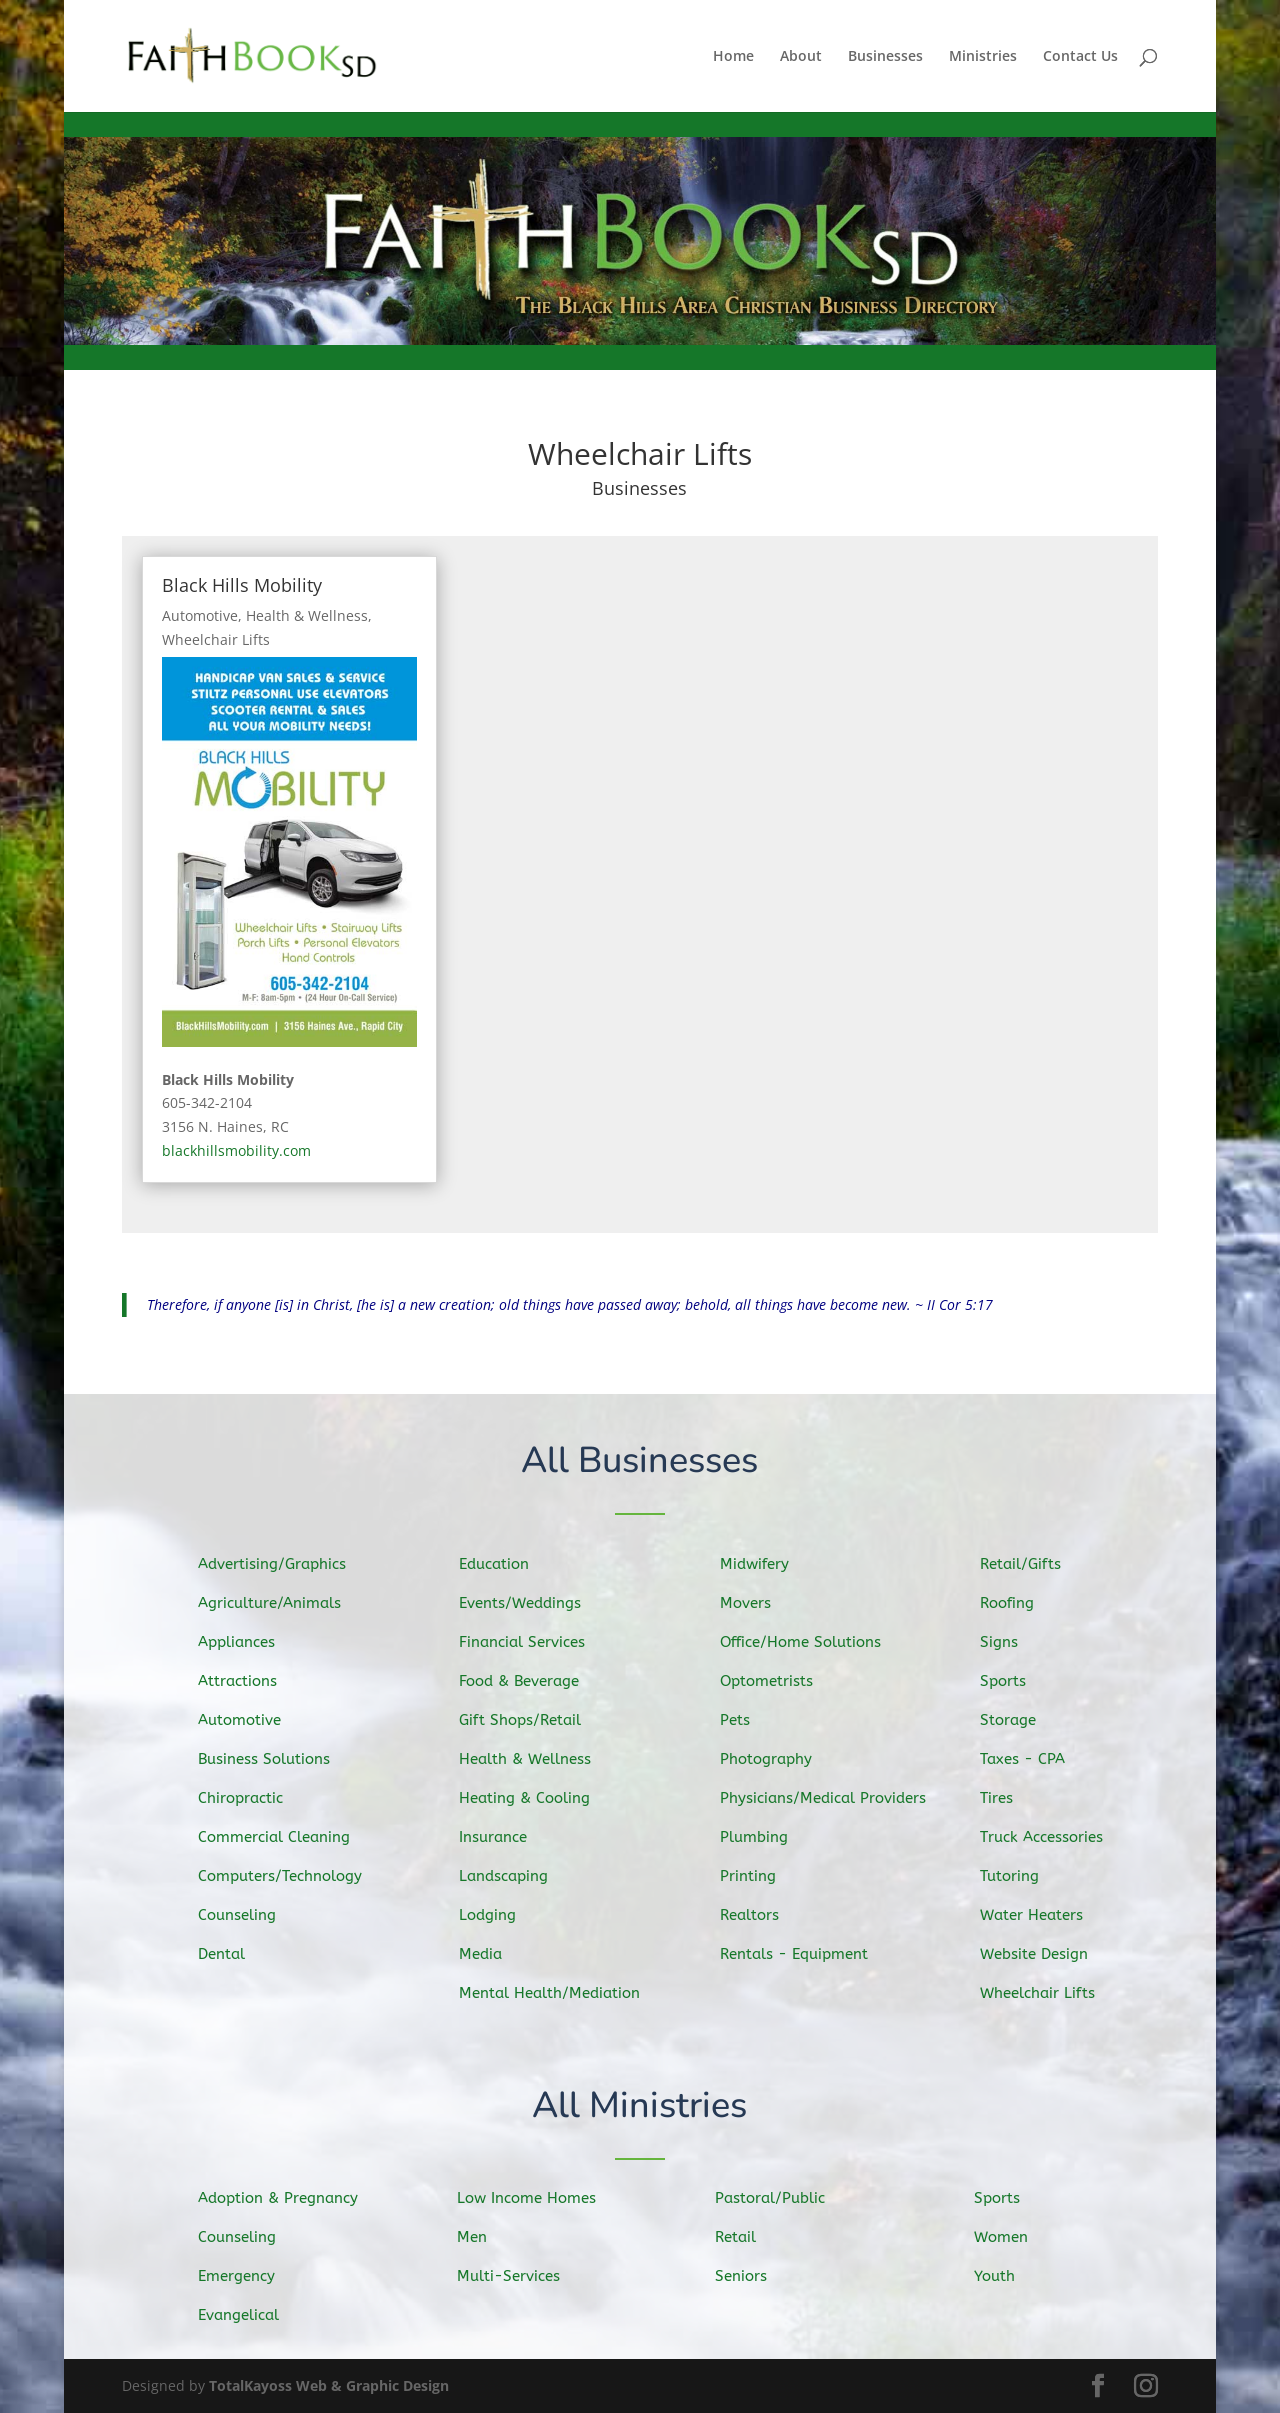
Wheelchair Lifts (216, 639)
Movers (756, 1606)
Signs (1011, 1645)
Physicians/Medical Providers (829, 1797)
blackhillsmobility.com (236, 1150)
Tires (1009, 1797)
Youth (1006, 2275)
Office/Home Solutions (807, 1643)
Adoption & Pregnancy (286, 2199)
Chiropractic (251, 1797)
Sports (1015, 1683)
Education (505, 1569)
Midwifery (764, 1567)
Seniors (753, 2275)
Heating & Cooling (533, 1798)
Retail (747, 2237)
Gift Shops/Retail (529, 1721)
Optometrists (776, 1682)
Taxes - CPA (1033, 1759)
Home (733, 57)
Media (492, 1950)
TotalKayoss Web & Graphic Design (329, 2385)
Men (483, 2237)
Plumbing (764, 1835)
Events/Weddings (529, 1606)
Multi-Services (517, 2275)
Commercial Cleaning (282, 1835)
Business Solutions (273, 1759)
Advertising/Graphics (280, 1567)
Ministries (983, 57)
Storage (1019, 1721)
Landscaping (514, 1874)
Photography (775, 1759)
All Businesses (640, 1462)
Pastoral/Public (779, 2199)
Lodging (499, 1912)
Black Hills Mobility (242, 585)
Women (1012, 2237)
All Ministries (640, 2107)
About (801, 57)
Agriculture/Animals (278, 1605)
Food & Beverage (528, 1682)
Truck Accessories (1051, 1835)
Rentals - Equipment (801, 1950)
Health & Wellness (307, 615)
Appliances (247, 1644)
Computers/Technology (288, 1874)
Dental (233, 1949)
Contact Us (1080, 57)
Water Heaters (1041, 1911)
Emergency (247, 2276)
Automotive (200, 615)
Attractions (248, 1682)
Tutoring (1021, 1873)
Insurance (504, 1836)
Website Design (1044, 1950)
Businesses (885, 57)
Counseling (248, 1911)
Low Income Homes (534, 2199)
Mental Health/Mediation (557, 1990)
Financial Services (531, 1644)
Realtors (760, 1911)
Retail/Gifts (1031, 1568)
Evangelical (249, 2314)
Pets (746, 1721)
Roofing (1018, 1606)
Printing (758, 1873)
